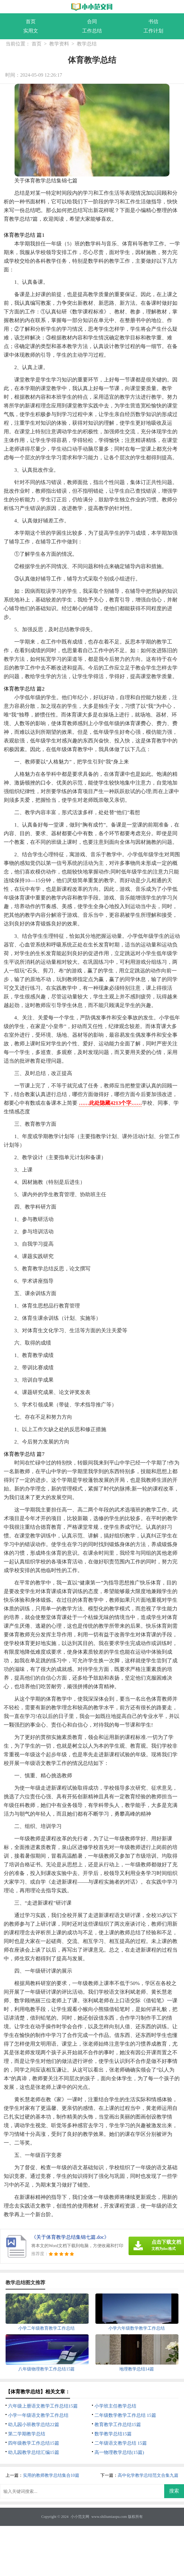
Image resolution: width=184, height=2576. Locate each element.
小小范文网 (80, 2516)
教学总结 (87, 43)
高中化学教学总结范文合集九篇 (148, 2475)
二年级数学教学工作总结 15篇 (125, 2415)
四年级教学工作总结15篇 (33, 2443)
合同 (92, 21)
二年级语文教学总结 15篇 (120, 2443)
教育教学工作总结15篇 (117, 2424)
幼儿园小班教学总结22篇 (33, 2424)
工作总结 (92, 30)
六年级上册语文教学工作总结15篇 (43, 2406)
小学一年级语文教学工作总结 (38, 2415)
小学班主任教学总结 (115, 2406)
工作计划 (153, 30)
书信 (153, 21)
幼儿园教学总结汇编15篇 (33, 2452)
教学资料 (59, 43)
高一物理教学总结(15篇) (119, 2452)
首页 (31, 21)
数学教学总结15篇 (113, 2433)
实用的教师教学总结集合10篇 (51, 2475)
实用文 (30, 30)
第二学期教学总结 (26, 2433)
